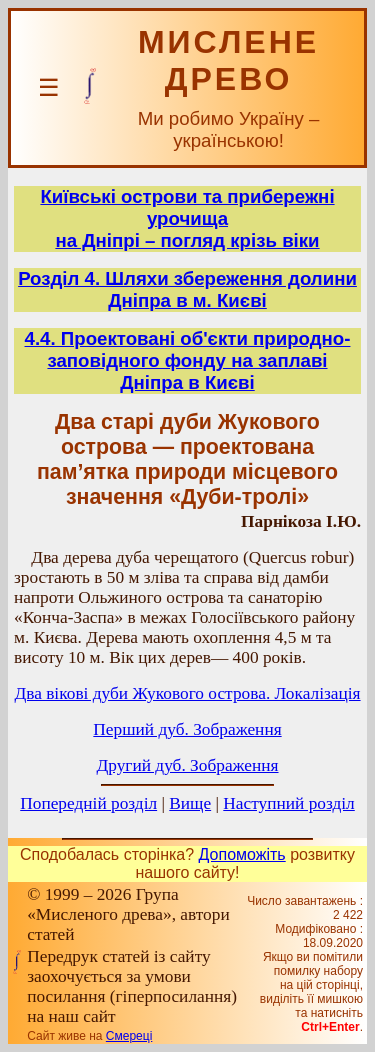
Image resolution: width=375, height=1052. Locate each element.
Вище (190, 803)
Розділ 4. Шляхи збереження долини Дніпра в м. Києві (187, 289)
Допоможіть (242, 854)
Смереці (129, 1036)
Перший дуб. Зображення (187, 729)
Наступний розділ (288, 803)
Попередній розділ (88, 803)
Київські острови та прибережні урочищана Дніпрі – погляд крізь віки (187, 218)
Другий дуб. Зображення (187, 765)
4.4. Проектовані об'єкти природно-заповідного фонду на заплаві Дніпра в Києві (188, 360)
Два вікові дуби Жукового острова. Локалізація (187, 693)
